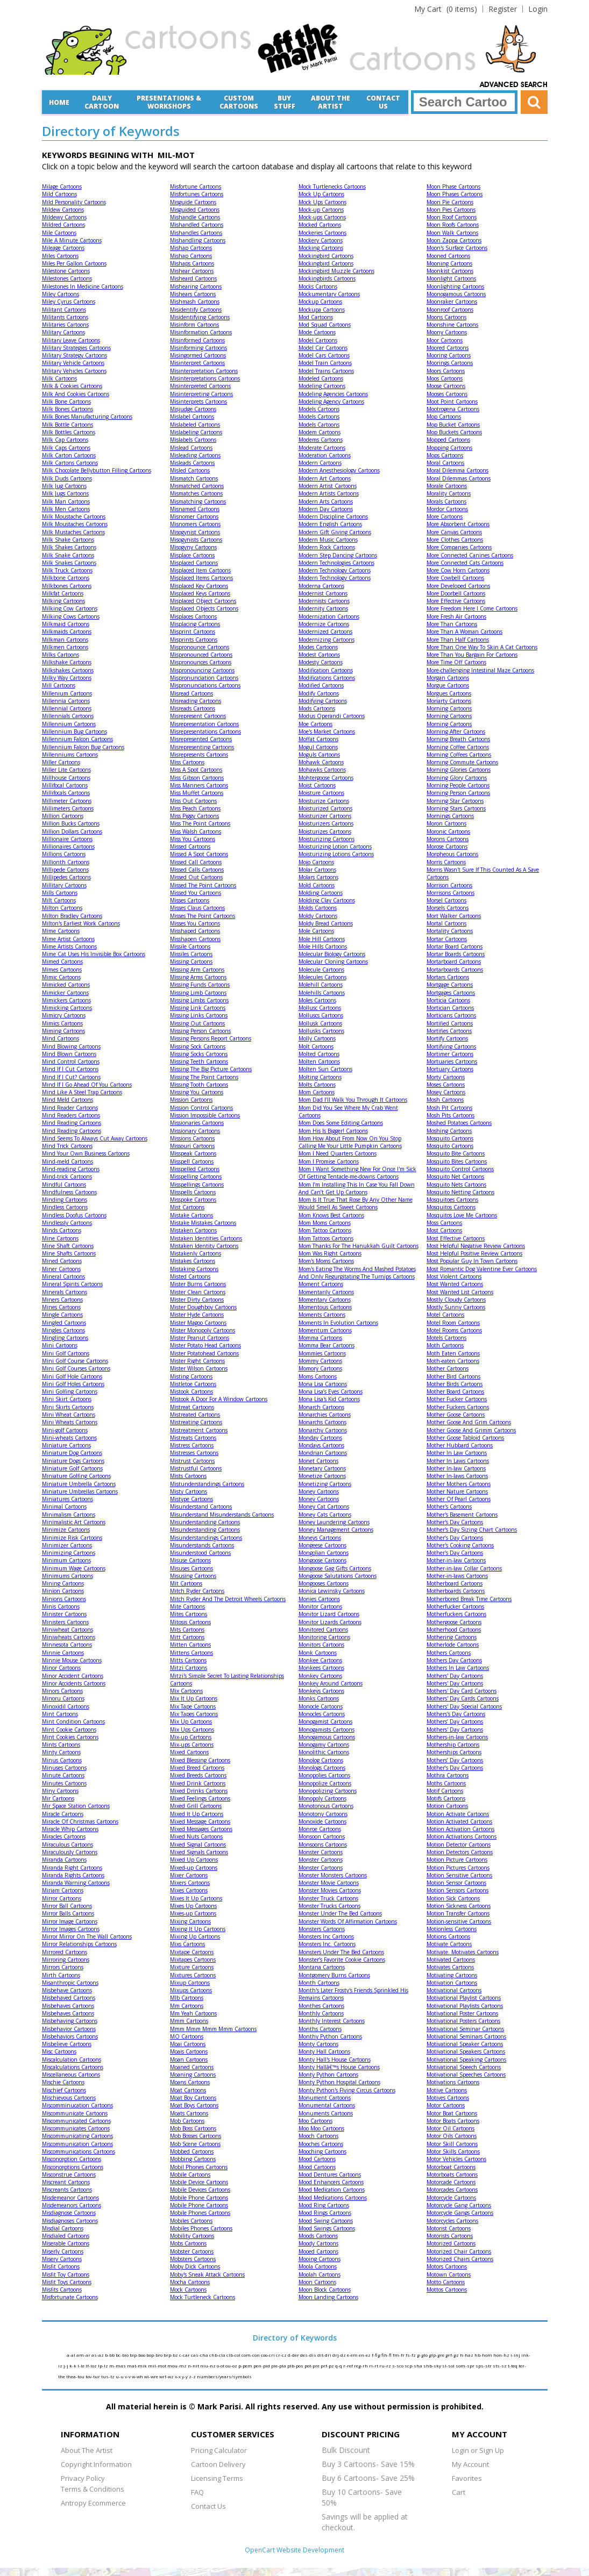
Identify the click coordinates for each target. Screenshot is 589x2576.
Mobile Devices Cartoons (200, 2189)
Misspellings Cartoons (197, 1184)
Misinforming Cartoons (198, 347)
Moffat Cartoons (318, 739)
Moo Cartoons (315, 2121)
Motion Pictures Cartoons (458, 1867)
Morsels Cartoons (448, 908)
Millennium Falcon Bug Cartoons (83, 747)
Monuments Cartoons (326, 2113)
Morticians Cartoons (451, 1015)
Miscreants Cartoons (67, 2189)
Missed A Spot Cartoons (199, 854)
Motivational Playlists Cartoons (465, 2006)
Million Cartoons (62, 816)
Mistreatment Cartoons (199, 1430)
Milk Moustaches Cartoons (75, 524)
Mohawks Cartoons (322, 769)
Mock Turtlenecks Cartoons (332, 186)
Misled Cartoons (190, 470)
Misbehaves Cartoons (68, 2006)
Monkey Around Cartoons (331, 1683)
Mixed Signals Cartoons (199, 1852)
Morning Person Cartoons (458, 793)
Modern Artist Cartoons (328, 486)
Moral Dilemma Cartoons (457, 470)
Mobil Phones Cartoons (199, 2167)
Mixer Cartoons (189, 1875)
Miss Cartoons (187, 762)
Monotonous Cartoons (326, 1806)
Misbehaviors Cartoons (70, 2036)
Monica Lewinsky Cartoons (332, 1591)
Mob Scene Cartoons (195, 2144)
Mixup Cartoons (190, 1982)
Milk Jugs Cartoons (65, 493)
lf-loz (92, 2366)
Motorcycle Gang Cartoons (459, 2205)
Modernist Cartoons (323, 593)
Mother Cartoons (448, 1368)
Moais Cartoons (189, 2051)
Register (502, 8)
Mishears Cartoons (193, 294)
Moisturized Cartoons (325, 808)
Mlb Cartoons (186, 1997)
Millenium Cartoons (67, 693)
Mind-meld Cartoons (67, 1161)
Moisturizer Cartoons (325, 816)
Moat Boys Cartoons (194, 2105)
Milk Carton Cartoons (69, 455)
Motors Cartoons (447, 2266)
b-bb (110, 2355)
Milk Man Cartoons (66, 501)
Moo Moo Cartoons (321, 2128)
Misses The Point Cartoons (202, 916)
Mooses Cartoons (447, 394)
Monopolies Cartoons (324, 1775)
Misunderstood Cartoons (200, 1552)
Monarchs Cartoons (322, 1422)
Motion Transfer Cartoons (458, 1913)
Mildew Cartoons (63, 209)
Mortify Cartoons (447, 1038)
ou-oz (231, 2366)
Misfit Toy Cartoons (65, 2274)
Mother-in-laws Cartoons (457, 1576)
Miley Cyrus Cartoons (68, 301)
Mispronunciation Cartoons (204, 677)
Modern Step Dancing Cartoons (338, 555)
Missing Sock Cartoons (197, 1046)
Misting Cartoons (191, 1376)
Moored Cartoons (448, 347)
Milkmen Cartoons (65, 647)
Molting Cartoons (320, 1077)
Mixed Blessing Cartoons (200, 1760)
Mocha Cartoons (190, 2282)
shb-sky (432, 2366)
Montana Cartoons (322, 1967)
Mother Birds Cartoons (454, 1384)
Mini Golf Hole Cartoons (72, 1376)
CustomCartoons (238, 102)
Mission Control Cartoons (201, 1107)
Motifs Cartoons (446, 1798)
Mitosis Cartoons (190, 1622)
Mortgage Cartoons (450, 984)
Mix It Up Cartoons (193, 1698)
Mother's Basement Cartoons (462, 1514)
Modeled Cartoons (321, 378)
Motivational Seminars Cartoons (466, 2036)
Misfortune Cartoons (195, 186)
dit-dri (324, 2355)
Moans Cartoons (190, 2082)
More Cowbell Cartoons (455, 578)
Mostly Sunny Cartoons (456, 1307)
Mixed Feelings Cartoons (200, 1798)
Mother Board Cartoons (455, 1391)
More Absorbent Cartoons (458, 524)
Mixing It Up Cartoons (197, 1929)
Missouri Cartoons (192, 1146)
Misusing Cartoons (193, 1576)
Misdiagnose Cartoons (69, 2212)
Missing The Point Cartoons (204, 1077)
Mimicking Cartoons (67, 1007)
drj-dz (339, 2355)
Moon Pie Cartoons (450, 202)
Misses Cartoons (189, 900)
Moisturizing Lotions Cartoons (336, 854)
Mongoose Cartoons (322, 1560)
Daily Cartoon (101, 102)
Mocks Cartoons (318, 286)
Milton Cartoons (62, 908)
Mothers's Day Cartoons (456, 1714)
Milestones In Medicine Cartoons (82, 286)
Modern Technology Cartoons (335, 570)
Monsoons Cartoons (323, 1844)
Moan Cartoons (189, 2059)
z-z (193, 2376)
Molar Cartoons (317, 869)
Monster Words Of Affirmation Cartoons (348, 1921)
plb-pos (295, 2366)
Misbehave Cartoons (67, 1990)
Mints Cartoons (61, 1744)
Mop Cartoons (444, 416)
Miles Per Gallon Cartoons (74, 263)
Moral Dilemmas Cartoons (459, 478)
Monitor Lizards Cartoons (330, 1622)
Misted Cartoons (190, 1276)
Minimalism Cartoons (68, 1514)
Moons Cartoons (446, 317)
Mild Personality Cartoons (74, 202)
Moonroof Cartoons (450, 309)
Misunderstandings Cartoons (206, 1537)
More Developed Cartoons (458, 586)
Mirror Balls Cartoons (68, 1913)
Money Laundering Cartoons (334, 1522)
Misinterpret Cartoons (197, 363)
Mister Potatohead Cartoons (204, 1353)
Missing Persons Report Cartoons (210, 1038)
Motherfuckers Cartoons (456, 1614)
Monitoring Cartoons (324, 1637)
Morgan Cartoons (448, 677)
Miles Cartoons (60, 256)
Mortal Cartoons (446, 923)
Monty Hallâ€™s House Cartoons (339, 2067)
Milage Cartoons (62, 186)
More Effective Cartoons (456, 601)
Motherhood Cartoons (454, 1629)
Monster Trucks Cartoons (329, 1906)
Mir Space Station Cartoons (76, 1806)
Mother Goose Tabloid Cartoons (465, 1437)
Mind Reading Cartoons (71, 1122)
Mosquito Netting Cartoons (460, 1192)
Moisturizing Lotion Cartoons (335, 846)
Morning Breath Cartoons (458, 739)
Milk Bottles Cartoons (68, 432)
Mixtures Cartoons (193, 1975)
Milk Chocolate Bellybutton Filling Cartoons (96, 470)
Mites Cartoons (188, 1614)
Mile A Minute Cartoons (72, 240)
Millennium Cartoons (69, 724)
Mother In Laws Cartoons (458, 1461)
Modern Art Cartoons (325, 478)
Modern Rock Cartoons (327, 547)
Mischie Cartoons (63, 2082)
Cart (458, 2492)
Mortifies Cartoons (449, 1031)
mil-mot (157, 2366)
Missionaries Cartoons (197, 1122)
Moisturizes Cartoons (325, 831)
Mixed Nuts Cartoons (196, 1836)
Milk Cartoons (59, 378)
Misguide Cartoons (193, 202)
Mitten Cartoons (190, 1644)
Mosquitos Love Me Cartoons (462, 1215)
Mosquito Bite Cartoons (456, 1153)
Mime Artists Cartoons (69, 946)
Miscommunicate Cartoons (75, 2113)
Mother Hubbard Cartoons (460, 1445)
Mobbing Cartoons (193, 2159)
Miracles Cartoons (64, 1836)
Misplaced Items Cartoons (201, 578)
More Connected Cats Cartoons (465, 562)
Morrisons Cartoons (450, 892)
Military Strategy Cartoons (74, 355)
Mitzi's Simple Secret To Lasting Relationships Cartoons (227, 1679)
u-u (120, 2376)
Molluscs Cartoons (321, 1015)
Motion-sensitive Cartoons (459, 1921)
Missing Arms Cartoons (198, 977)
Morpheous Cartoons (452, 854)
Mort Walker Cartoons (454, 916)
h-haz (467, 2355)
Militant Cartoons (64, 309)
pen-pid (262, 2366)
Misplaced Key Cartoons (199, 586)
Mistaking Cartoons (194, 1269)
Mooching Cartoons (322, 2151)
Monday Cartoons (320, 1437)
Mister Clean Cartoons (197, 1292)
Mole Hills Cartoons (323, 946)
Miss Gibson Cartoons (197, 777)
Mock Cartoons (188, 2289)
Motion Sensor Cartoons (456, 1882)
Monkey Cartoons (320, 1676)
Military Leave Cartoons (71, 340)
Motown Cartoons (449, 2274)
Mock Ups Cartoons (322, 202)
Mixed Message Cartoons (200, 1821)
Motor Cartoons (446, 2105)
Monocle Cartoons (321, 1706)
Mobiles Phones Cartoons (201, 2228)
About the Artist (330, 102)
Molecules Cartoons (322, 977)
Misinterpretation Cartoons (204, 371)
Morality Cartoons (449, 493)
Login (538, 8)
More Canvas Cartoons (454, 532)
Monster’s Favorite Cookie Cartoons (342, 1959)
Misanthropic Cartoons (70, 1982)
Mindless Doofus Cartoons (74, 1215)
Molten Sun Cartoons (325, 1069)
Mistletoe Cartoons (193, 1384)
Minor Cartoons (61, 1667)
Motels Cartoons (446, 1337)
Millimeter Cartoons (66, 801)
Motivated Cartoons (451, 1959)
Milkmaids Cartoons (66, 631)
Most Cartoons (444, 1230)
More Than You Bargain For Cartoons (472, 654)
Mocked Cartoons (320, 224)
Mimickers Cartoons (66, 1000)
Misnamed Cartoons (194, 509)
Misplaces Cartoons (193, 616)
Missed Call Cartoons (196, 862)
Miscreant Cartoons (66, 2182)
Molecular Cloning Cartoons (333, 961)
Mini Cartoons (59, 1345)
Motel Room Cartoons (453, 1322)
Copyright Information (96, 2464)
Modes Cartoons (318, 647)
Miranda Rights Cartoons (73, 1875)
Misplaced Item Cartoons (200, 570)
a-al (71, 2355)
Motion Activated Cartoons (459, 1821)
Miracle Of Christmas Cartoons (80, 1821)
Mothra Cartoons (448, 1775)
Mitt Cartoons (187, 1637)
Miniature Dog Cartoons (72, 1452)
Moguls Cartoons (319, 754)
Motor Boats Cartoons (453, 2121)
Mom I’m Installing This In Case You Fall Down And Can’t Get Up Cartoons (357, 1188)
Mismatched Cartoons (197, 486)
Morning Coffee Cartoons (458, 747)
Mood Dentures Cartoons (330, 2174)
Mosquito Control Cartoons (460, 1169)
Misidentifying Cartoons (200, 317)
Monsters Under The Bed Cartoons (341, 1952)
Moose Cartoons (446, 386)
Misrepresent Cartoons (198, 716)
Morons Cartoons (448, 839)
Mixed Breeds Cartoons (198, 1775)
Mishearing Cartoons (196, 286)
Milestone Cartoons (66, 271)
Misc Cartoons (59, 2051)
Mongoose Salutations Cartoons (338, 1576)
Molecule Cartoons (321, 969)
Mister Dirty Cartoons (197, 1299)
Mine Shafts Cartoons (69, 1253)
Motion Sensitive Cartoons (459, 1875)
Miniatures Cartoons (67, 1499)
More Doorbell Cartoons (456, 593)
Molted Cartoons (319, 1054)
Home (59, 102)
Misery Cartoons (62, 2259)
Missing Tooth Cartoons (199, 1084)
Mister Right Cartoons (197, 1361)
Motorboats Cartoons (452, 2174)
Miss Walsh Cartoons (195, 831)
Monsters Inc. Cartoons (327, 1944)
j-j (66, 2366)
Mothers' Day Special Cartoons (464, 1706)
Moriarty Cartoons (449, 701)
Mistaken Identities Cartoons (206, 1238)
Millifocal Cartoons (65, 785)
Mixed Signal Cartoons (198, 1844)
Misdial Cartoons (62, 2228)
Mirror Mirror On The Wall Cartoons (87, 1936)
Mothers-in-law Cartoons (457, 1737)
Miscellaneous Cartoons (71, 2074)
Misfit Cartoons (61, 2266)
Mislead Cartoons (191, 447)
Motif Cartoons (445, 1791)
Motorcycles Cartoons (452, 2221)
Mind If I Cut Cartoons (70, 1069)
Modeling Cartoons (322, 386)
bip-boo (138, 2355)
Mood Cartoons (317, 2159)
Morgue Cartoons (448, 685)
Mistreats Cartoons (193, 1437)
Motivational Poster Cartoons (462, 2013)
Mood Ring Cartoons (324, 2205)
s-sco (398, 2366)
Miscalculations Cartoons (72, 2067)
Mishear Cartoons (192, 271)
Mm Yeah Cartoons (193, 2013)
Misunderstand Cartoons (201, 1506)
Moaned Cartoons (192, 2067)
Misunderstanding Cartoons (205, 1522)
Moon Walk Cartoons (452, 232)
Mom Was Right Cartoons (330, 1253)
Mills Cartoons (59, 892)
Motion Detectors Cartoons (460, 1852)
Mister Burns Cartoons (198, 1284)
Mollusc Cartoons (320, 1007)
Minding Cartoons (64, 1199)
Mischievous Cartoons (69, 2097)
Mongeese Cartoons (322, 1545)
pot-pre (312, 2366)
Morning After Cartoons (456, 731)
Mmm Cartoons (189, 2021)
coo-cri (268, 2355)
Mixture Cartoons (192, 1967)
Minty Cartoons (61, 1752)
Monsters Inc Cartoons (326, 1936)
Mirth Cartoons (61, 1975)
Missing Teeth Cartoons (199, 1061)
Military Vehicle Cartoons (73, 363)
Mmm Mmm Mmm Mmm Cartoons (213, 2029)
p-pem (245, 2366)
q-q (339, 2366)
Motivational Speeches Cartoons (466, 2074)
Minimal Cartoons (64, 1506)
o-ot (221, 2366)
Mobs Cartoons (188, 2243)
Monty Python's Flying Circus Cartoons (347, 2090)
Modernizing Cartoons (326, 639)
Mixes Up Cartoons (193, 1906)
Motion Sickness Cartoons (459, 1906)
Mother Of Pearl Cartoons (459, 1499)
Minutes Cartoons (64, 1783)
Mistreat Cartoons (192, 1407)
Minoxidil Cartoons (65, 1706)
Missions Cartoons (192, 1138)
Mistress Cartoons (192, 1445)
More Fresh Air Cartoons (456, 616)
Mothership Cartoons (453, 1744)
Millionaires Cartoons (68, 846)
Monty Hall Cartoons (324, 2051)
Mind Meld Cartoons (67, 1099)
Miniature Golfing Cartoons (76, 1476)
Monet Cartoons (318, 1461)
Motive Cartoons (447, 2090)
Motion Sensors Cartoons (457, 1890)
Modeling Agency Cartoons (331, 401)
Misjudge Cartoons (193, 409)
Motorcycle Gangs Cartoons (460, 2212)
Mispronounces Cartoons (200, 662)
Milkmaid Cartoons (65, 624)
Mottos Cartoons (447, 2289)
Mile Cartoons (59, 232)
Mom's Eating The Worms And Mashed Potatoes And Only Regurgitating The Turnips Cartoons (357, 1272)
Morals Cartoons (446, 501)
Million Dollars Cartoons (72, 831)
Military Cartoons (63, 332)
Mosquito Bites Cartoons (457, 1161)
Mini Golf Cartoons (65, 1353)
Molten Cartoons (319, 1061)
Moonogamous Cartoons (456, 294)
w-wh (138, 2376)
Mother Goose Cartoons (456, 1414)
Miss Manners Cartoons (199, 785)
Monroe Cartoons (320, 1829)
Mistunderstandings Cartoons (207, 1484)
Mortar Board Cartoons (454, 946)
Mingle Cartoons (62, 1314)
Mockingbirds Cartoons (327, 278)
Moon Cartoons (317, 2282)
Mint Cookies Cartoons (70, 1737)
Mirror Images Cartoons (71, 1929)
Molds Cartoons (318, 908)
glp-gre (437, 2355)
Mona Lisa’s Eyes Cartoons (331, 1391)
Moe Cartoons (315, 724)
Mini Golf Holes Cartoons (73, 1384)
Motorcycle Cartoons (451, 2197)
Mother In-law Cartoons (456, 1468)
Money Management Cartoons (336, 1529)
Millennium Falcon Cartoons (77, 739)
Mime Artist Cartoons (68, 939)
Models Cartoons (319, 409)
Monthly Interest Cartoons (332, 2021)
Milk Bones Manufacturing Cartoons (87, 416)
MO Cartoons (186, 2036)
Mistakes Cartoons (192, 1261)
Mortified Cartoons (450, 1023)
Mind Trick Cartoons (67, 1146)
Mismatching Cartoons (198, 501)
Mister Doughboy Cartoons (203, 1307)
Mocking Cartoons (321, 248)
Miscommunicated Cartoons (76, 2121)
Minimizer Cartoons (67, 1545)
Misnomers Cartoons (195, 524)
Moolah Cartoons (319, 2274)
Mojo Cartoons (316, 862)
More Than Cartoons (452, 624)
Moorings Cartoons (450, 363)
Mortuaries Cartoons (452, 1061)
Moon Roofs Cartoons (453, 224)
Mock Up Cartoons (321, 194)
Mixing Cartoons (190, 1921)
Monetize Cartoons (322, 1476)
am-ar (83, 2355)
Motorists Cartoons (450, 2236)
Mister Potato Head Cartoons (205, 1345)
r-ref (348, 2366)
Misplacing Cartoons (195, 624)
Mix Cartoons (186, 1691)
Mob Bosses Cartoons (195, 2136)
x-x (178, 2376)
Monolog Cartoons (321, 1760)
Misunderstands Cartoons (202, 1545)
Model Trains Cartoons (326, 371)
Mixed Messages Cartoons (201, 1829)
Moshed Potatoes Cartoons (459, 1122)
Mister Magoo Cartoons (198, 1322)
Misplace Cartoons (192, 555)
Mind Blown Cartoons (69, 1054)
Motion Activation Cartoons (460, 1829)
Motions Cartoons (448, 1936)
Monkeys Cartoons (321, 1691)
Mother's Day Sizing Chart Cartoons (472, 1529)
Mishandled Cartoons (196, 224)
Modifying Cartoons (323, 701)
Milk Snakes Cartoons (69, 562)
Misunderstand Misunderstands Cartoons (222, 1514)
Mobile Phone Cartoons (199, 2197)
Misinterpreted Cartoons (200, 386)
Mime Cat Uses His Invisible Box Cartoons (93, 954)
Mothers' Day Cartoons (455, 1676)
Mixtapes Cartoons (193, 1959)
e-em (353, 2355)
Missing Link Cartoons (197, 1007)
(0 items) (445, 9)
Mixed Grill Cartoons (196, 1806)
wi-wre (151, 2376)
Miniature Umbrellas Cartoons (80, 1491)
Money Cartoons (319, 1491)
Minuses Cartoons (64, 1767)
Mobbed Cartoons (192, 2151)
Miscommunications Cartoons (78, 2151)
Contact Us (383, 102)
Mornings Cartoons (450, 816)
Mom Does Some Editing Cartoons (341, 1122)
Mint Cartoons (60, 1714)
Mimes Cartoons (62, 969)
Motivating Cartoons (452, 1975)
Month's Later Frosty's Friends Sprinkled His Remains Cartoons (353, 1993)
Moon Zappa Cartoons (454, 240)
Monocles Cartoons (322, 1714)
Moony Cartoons (447, 332)
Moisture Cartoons (321, 793)
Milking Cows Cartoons (71, 616)
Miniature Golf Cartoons (72, 1468)
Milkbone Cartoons (65, 578)
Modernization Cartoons (329, 616)
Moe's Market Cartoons (327, 731)
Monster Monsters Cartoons (333, 1875)
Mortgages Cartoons (451, 992)
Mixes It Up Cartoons (196, 1898)
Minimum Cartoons (66, 1560)
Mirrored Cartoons (64, 1952)
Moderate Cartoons (322, 447)
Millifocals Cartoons (66, 793)
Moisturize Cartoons (324, 801)
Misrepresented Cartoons (201, 739)
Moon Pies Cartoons (451, 209)
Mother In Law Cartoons (457, 1452)
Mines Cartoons (61, 1307)
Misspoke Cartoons (193, 1199)
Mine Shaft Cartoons (68, 1246)
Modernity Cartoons (323, 608)
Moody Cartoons (318, 2243)
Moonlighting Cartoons (455, 286)
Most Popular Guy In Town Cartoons (472, 1261)
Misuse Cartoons (190, 1560)
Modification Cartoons (326, 670)
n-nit (194, 2366)
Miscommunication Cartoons (77, 2144)
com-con (251, 2355)
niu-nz (208, 2366)
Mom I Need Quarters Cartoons (338, 1153)
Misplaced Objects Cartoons (204, 608)
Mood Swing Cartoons (326, 2221)
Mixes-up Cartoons (193, 1913)
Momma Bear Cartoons (326, 1345)
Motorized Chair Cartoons (459, 2251)
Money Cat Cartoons (324, 1506)
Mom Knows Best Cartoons (331, 1215)
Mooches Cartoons (321, 2144)
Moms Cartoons (318, 1376)
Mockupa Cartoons (322, 309)
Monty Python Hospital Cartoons (339, 2082)
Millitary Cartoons (64, 885)
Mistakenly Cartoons (195, 1253)
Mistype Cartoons (191, 1499)
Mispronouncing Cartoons (202, 670)
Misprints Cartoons (193, 639)
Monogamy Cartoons (324, 1744)
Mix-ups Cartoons (192, 1744)
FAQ (197, 2492)
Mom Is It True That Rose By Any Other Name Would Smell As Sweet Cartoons (356, 1203)
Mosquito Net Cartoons (455, 1176)
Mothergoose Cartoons (454, 1622)
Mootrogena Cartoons (453, 409)
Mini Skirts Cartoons (68, 1407)
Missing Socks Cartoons (199, 1054)
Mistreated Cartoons (195, 1414)
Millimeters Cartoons (68, 808)
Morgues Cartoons (449, 693)
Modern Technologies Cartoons (336, 562)
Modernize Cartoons (324, 624)
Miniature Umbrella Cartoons (79, 1484)
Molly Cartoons (317, 1038)
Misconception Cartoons (71, 2159)
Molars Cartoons (318, 877)
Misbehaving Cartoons (69, 2021)
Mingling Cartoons (65, 1337)
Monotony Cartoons (323, 1814)
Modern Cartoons (320, 463)
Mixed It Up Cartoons (196, 1814)
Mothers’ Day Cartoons (455, 1721)
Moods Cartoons (318, 2236)
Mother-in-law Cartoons (456, 1560)
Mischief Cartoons (64, 2090)
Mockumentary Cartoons (329, 294)
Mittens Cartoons (191, 1652)
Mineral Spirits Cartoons (72, 1284)
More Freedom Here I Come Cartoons (472, 608)
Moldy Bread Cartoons (326, 923)
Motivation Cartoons (452, 1982)
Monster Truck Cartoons (328, 1898)
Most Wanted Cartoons (455, 1284)
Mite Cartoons (187, 1606)
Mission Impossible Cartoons (205, 1115)
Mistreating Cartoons (196, 1422)
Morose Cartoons (447, 846)
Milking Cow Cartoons (69, 608)
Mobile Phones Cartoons (200, 2212)
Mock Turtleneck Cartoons (202, 2297)
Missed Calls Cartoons (197, 869)
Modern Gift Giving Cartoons (335, 532)
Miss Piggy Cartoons (194, 816)
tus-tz (108, 2376)
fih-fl (387, 2355)
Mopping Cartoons (449, 447)
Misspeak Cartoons (193, 1153)
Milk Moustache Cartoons (73, 516)
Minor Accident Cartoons (72, 1676)
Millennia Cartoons (66, 701)
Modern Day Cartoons (326, 509)
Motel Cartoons (445, 1314)
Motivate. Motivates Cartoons (463, 1952)
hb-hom (483, 2355)
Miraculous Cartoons (67, 1844)
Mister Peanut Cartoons (199, 1337)
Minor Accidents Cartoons (73, 1683)
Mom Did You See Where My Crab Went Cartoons (348, 1111)
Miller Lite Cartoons (66, 769)
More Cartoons (445, 516)
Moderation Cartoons (325, 455)
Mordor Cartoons (447, 509)
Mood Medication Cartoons (332, 2189)
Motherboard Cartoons (454, 1583)
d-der (294, 2355)
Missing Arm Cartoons (197, 969)
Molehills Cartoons (322, 992)
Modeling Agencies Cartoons (333, 394)
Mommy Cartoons (320, 1361)
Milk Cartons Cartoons (70, 463)
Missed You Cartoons (195, 892)
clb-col (234, 2355)
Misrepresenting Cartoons (202, 747)
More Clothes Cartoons (455, 539)
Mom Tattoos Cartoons (326, 1238)
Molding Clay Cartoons (327, 900)
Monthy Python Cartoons (330, 2036)
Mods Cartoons (317, 708)
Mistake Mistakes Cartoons (203, 1222)
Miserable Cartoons (65, 2243)
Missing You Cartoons (196, 1092)
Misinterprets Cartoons (198, 401)
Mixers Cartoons (190, 1882)
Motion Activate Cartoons (458, 1814)
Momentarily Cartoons (326, 1292)
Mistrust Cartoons (192, 1461)
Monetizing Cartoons (325, 1484)
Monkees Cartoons (321, 1667)
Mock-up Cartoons (321, 209)
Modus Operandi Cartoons (332, 716)
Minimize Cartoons (66, 1529)
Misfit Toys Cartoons (66, 2282)
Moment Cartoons (321, 1284)
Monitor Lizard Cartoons (329, 1614)
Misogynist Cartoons (195, 532)
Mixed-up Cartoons (193, 1867)
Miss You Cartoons (192, 839)
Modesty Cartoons (321, 662)
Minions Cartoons (64, 1599)
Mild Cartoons (59, 194)
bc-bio (123, 2355)
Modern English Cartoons (330, 524)
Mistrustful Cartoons (196, 1468)
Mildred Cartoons (63, 224)
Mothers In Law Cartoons (458, 1667)
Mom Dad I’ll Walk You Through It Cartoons (353, 1099)
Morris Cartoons (446, 862)
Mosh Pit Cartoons (449, 1107)
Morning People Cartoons (458, 785)
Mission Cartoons (191, 1099)
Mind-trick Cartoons (67, 1176)
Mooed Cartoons (318, 2251)
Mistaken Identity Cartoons (204, 1246)
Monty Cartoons (318, 2044)
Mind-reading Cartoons (71, 1169)
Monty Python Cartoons (328, 2074)
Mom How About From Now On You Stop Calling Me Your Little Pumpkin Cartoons (350, 1142)
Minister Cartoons (64, 1614)
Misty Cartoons (188, 1491)
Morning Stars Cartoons (456, 808)
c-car (185, 2355)
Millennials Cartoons (68, 716)
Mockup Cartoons (320, 301)
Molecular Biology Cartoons (332, 954)
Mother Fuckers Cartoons (458, 1407)
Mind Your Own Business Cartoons (86, 1153)
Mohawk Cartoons (321, 762)
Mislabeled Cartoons (195, 424)
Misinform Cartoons (194, 324)
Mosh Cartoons (445, 1099)
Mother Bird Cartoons (453, 1376)
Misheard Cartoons (193, 278)
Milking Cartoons (63, 601)
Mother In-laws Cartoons (457, 1476)
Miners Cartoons (62, 1299)
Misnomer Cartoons (194, 516)
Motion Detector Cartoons (459, 1844)
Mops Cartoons (445, 455)
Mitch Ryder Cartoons (197, 1591)
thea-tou (76, 2376)
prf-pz (328, 2366)
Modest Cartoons (319, 654)
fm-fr (399, 2355)
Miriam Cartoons (62, 1890)
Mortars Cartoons (448, 977)
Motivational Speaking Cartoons (466, 2059)
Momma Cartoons (320, 1337)
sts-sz (500, 2366)
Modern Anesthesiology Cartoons (339, 470)
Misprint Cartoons (192, 631)
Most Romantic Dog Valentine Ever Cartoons (482, 1269)
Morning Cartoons (449, 708)
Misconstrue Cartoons (69, 2174)
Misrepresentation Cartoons (204, 724)
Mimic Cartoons (61, 977)
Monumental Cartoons (327, 2105)
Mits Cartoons (187, 1629)
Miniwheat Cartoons (67, 1629)
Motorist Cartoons (449, 2228)
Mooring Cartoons (449, 355)
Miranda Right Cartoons (72, 1867)
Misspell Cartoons (192, 1161)
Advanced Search (514, 85)
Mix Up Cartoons (191, 1721)
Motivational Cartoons (454, 1990)
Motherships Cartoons (454, 1752)
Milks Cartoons (60, 654)
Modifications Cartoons (327, 677)
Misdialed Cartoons (65, 2236)
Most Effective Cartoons (456, 1238)
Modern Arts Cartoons (326, 501)
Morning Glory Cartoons (457, 777)
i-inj (515, 2355)
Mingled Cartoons (64, 1322)
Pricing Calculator (219, 2450)
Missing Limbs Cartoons (199, 1000)
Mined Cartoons (62, 1261)
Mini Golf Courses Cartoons (76, 1368)
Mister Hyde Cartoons (197, 1314)
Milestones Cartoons (67, 278)
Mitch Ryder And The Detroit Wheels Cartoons (228, 1599)
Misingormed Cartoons (198, 355)
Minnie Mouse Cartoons (72, 1660)
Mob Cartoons (187, 2121)
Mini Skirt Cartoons (66, 1399)
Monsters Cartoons (322, 1929)
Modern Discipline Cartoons (333, 516)
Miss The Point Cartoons (200, 823)
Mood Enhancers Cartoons (331, 2182)
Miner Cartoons (61, 1269)
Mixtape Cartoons (192, 1952)
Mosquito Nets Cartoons (456, 1184)
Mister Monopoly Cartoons (202, 1330)
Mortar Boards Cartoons (456, 954)
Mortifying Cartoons (451, 1046)
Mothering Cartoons (452, 1637)
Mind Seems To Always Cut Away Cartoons (94, 1138)
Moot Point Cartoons (452, 401)
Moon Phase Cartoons (453, 186)
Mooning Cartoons (449, 263)
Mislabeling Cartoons (196, 432)
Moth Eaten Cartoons (453, 1353)
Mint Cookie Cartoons (69, 1729)
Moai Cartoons (187, 2044)
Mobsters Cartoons (193, 2259)
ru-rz (385, 2366)
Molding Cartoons (321, 892)
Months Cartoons (320, 2029)
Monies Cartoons (319, 1599)
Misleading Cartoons (195, 455)
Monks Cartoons (319, 1698)
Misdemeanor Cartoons (70, 2197)
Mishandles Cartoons (196, 232)
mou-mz (177, 2366)
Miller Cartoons (61, 762)
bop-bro (155, 2355)
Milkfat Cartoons (62, 593)
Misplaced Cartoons (194, 562)
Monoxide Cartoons (322, 1821)
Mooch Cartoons (318, 2136)
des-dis (308, 2355)
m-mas (118, 2366)
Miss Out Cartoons (193, 801)
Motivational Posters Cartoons (463, 2021)
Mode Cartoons (317, 332)
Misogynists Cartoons (196, 539)
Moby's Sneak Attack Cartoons (207, 2274)
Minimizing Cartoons (68, 1552)
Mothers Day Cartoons (454, 1660)
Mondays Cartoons (321, 1445)
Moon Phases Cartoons (454, 194)
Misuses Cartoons (191, 1568)
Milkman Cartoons (65, 639)
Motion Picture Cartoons (457, 1859)
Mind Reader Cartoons (70, 1107)
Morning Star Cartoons (455, 801)
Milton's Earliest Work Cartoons (81, 923)
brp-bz (171, 2355)
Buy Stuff (284, 102)
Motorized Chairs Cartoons (460, 2259)
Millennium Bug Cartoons (74, 731)
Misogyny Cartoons (193, 547)
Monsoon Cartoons (322, 1836)
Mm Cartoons (186, 2006)
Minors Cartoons (62, 1691)
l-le (81, 2366)
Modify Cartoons (319, 693)
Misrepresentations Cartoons (205, 731)
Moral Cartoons (445, 463)
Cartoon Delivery (218, 2464)
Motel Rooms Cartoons (454, 1330)
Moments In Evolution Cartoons (338, 1322)
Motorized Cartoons (451, 2243)
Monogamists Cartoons (326, 1729)
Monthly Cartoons (321, 2013)
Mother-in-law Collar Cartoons (464, 1568)
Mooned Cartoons (448, 256)
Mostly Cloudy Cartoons (456, 1299)
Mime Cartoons (61, 931)
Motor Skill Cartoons (452, 2144)
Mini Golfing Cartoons (69, 1391)
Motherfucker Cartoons (455, 1606)
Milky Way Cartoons (66, 677)
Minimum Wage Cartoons (73, 1568)
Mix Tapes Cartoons (194, 1714)
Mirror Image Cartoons (69, 1921)
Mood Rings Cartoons (325, 2212)
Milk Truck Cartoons (67, 570)
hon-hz (501, 2355)
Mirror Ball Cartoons (67, 1906)
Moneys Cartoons (320, 1537)
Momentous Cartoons (325, 1307)
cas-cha (200, 2355)
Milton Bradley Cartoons (72, 916)
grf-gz (452, 2355)
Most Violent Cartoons (454, 1276)
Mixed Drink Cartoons (197, 1783)
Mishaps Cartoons (192, 263)
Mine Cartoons (60, 1238)
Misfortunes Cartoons (196, 194)
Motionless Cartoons (452, 1929)
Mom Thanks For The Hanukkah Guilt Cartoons (358, 1246)
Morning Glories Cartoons (459, 769)
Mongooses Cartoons (324, 1583)
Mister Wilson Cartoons (199, 1368)
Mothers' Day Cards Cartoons (463, 1698)
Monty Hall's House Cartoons (335, 2059)
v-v (128, 2376)
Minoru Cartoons (63, 1698)
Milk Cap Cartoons (65, 439)
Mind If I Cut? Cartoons (71, 1077)
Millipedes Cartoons (66, 877)
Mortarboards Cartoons (455, 969)
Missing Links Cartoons (199, 1015)
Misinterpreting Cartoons (201, 394)
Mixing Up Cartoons (195, 1936)
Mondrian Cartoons (323, 1452)
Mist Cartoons (187, 1207)
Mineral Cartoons (63, 1276)
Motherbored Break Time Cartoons (469, 1599)
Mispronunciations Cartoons (205, 685)
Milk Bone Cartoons (66, 401)
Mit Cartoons (186, 1583)
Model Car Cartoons (323, 347)
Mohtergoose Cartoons (326, 777)
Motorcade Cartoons (451, 2182)
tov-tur (93, 2376)
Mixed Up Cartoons (194, 1859)
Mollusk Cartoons (320, 1023)
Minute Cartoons (63, 1775)
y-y (185, 2376)
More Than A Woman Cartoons (464, 631)
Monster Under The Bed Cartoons (340, 1913)
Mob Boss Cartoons (193, 2128)
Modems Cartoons (321, 439)
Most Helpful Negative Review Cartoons (476, 1246)
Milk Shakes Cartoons (69, 547)
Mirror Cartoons (61, 1898)
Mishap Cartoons (191, 248)
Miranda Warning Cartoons (76, 1882)
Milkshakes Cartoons (68, 670)
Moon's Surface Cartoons (457, 248)
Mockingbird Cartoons (326, 256)
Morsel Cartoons (446, 900)
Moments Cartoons (322, 1314)
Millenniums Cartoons (70, 754)
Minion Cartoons (63, 1591)
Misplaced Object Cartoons (203, 601)
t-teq (513, 2366)
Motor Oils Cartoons (452, 2136)
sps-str (484, 2366)
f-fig (376, 2355)
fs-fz (411, 2355)
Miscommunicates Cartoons (76, 2128)
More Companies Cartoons (459, 547)
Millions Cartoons (64, 854)
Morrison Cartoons (449, 885)
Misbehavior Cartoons (69, 2029)
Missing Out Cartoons (197, 1023)
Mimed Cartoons (62, 961)
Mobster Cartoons (192, 2251)
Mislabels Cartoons (193, 439)
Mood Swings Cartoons (327, 2228)
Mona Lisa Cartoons (323, 1384)
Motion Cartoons (447, 1806)
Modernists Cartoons (324, 601)
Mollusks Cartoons (321, 1031)
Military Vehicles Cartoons (74, 371)
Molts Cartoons (317, 1084)
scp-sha (414, 2366)
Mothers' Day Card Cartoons (461, 1691)
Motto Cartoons (446, 2282)
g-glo (423, 2355)
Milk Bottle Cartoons (67, 424)
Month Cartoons (319, 1982)
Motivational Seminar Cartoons (465, 2029)
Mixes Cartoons (189, 1890)
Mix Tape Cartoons (193, 1706)
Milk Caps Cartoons (66, 447)
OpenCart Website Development (294, 2550)
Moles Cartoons (317, 1000)
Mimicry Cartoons (64, 1015)
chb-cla (217, 2355)
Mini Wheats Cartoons (69, 1422)
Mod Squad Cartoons (325, 324)
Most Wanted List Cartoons (460, 1292)
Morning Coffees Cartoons (459, 754)
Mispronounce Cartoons (199, 647)
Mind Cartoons (60, 1038)
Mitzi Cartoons (188, 1667)
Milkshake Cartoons (66, 662)
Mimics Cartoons (62, 1023)
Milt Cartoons (59, 900)
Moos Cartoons (445, 378)
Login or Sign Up (478, 2450)
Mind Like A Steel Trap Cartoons (82, 1092)
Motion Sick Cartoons (453, 1898)
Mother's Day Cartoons (455, 1522)
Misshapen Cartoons (195, 939)
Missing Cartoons (191, 961)
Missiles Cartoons (191, 954)
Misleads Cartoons (192, 463)
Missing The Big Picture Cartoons (211, 1069)
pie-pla (279, 2366)
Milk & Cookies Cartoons (72, 386)
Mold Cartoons (317, 885)
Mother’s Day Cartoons (455, 1537)
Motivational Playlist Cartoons (464, 1997)
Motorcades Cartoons (452, 2189)
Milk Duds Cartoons (67, 478)
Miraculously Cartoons (69, 1852)
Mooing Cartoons (319, 2259)
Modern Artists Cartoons (329, 493)
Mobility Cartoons (192, 2236)
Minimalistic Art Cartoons (73, 1522)
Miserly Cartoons (62, 2251)
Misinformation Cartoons (201, 332)
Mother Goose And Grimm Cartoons (471, 1430)
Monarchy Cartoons (323, 1430)
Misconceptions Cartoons (72, 2167)
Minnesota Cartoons (67, 1644)
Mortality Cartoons (450, 931)
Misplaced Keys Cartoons (200, 593)
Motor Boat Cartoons (452, 2113)
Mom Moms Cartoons (325, 1222)
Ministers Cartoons (65, 1622)
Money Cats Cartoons (325, 1514)
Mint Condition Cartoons (73, 1721)
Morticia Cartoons (448, 1000)
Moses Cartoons (446, 1084)
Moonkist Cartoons (450, 271)
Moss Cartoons (444, 1222)
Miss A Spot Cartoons (196, 769)
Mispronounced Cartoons (201, 654)
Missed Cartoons (190, 846)
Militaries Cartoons (65, 324)
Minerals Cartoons (64, 1292)
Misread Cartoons (191, 693)
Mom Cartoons (317, 1092)
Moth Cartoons (445, 1345)
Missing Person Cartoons (200, 1031)
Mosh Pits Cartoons (450, 1115)
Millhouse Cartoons (66, 777)
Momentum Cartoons (325, 1330)
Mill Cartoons (58, 685)
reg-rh (361, 2366)
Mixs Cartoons (187, 1944)
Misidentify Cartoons (196, 309)
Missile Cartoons (190, 946)
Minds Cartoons (61, 1230)
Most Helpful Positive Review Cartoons (474, 1253)
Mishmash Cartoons (194, 301)
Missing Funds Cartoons (200, 984)
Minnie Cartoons (63, 1652)
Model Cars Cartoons (324, 355)
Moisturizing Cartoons (326, 839)
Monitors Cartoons (321, 1644)
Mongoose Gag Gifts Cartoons (335, 1568)
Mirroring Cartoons (65, 1959)
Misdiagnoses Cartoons (70, 2221)
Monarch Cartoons (321, 1407)
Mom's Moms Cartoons (326, 1261)
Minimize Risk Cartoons (72, 1537)
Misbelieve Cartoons (66, 2044)
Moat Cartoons (188, 2090)
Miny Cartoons (60, 1791)
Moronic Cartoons (448, 831)
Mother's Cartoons (449, 1506)
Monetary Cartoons (322, 1468)
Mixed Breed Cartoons (197, 1767)
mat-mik (137, 2366)
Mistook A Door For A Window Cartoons (218, 1399)
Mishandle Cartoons (195, 217)
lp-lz (103, 2366)
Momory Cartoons (320, 1368)
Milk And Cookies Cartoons (75, 394)
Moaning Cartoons (193, 2074)
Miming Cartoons (63, 1031)
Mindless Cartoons (65, 1207)
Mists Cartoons (188, 1476)
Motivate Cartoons (449, 1944)
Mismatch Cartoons (194, 478)
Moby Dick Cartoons (195, 2266)
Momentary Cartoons (325, 1299)
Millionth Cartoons (65, 862)
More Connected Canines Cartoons (470, 555)
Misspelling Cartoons (196, 1176)
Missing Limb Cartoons (198, 992)
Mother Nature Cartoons (457, 1491)
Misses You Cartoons (195, 923)
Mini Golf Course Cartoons (75, 1361)
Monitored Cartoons (323, 1629)
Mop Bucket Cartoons (453, 424)
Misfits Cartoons (62, 2289)
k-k (73, 2366)
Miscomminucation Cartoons (77, 2105)
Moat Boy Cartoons (193, 2097)
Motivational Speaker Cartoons (465, 2044)
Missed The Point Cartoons (203, 885)
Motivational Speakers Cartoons (466, 2051)
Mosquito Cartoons (450, 1138)
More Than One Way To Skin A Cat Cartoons (482, 647)
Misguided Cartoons (194, 209)
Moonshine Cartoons (452, 324)
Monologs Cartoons (322, 1767)
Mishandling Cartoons (197, 240)
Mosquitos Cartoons (451, 1207)
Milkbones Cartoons (66, 586)
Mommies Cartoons (322, 1353)
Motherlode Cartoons (453, 1644)
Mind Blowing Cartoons (71, 1046)
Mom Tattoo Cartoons (325, 1230)
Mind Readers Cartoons (71, 1115)
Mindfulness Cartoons (69, 1192)
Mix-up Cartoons (190, 1737)
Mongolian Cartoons (324, 1552)
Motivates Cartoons (450, 1967)
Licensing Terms (217, 2478)
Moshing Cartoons (449, 1131)
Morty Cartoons (446, 1077)
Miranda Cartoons (64, 1859)
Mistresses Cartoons (194, 1452)
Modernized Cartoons (325, 631)
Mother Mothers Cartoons (459, 1484)
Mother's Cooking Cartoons (460, 1545)
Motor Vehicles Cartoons (456, 2159)
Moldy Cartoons (318, 916)
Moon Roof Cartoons (452, 217)
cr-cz (282, 2355)
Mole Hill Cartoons (322, 939)
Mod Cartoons (316, 317)
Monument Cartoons (325, 2097)
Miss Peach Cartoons (195, 808)
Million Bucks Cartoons (71, 823)
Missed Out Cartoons (196, 877)
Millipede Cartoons (65, 869)
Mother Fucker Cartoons (457, 1399)
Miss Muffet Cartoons (196, 793)
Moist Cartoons (317, 785)
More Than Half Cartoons (458, 639)
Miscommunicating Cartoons (77, 2136)
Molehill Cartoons (321, 984)
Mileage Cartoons (63, 248)
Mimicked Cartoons (66, 984)
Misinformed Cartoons (197, 340)
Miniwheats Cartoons (68, 1637)
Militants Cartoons (65, 317)
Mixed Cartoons (189, 1752)
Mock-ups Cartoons (322, 217)
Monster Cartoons (321, 1852)
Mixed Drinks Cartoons (199, 1791)
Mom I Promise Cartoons (329, 1161)
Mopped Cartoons (448, 439)
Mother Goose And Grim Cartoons (469, 1422)
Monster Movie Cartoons (329, 1882)
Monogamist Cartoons (325, 1721)
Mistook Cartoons (191, 1391)
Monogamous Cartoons (327, 1737)
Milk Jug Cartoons (64, 486)
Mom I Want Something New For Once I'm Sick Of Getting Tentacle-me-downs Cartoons (357, 1172)
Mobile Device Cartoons (199, 2182)
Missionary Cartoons (195, 1131)
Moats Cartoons (189, 2113)
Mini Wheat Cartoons (68, 1414)
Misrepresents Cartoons (199, 754)
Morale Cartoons (447, 486)
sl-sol (449, 2366)
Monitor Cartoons (320, 1606)
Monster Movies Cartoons (330, 1890)
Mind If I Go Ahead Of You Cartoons (87, 1084)
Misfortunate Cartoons (70, 2297)
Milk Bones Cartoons (67, 409)
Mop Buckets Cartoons (454, 432)
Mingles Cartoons (63, 1330)
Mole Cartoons (316, 931)
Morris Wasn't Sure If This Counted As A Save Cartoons (483, 873)
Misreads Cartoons (192, 708)
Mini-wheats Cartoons (69, 1437)
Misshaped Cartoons (195, 931)
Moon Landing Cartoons (328, 2297)
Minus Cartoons (62, 1760)
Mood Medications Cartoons (333, 2197)
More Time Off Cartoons (456, 662)
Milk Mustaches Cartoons (73, 532)
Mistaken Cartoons (193, 1230)
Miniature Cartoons (66, 1445)
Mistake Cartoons (191, 1215)
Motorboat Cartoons (451, 2167)
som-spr (466, 2366)
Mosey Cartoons (446, 1092)
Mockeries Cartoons (322, 232)
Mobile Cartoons (190, 2174)
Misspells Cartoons (193, 1192)
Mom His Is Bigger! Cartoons (333, 1131)
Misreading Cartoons (195, 701)
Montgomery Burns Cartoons (334, 1975)
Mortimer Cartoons (450, 1054)
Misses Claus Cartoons (197, 908)
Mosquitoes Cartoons (452, 1199)
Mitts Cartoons (188, 1660)
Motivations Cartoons (453, 2082)
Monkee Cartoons (320, 1660)
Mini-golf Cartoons (65, 1430)
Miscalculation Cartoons (71, 2059)
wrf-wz (167, 2376)
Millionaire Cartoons (67, 839)
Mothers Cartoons (449, 1652)
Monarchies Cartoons (325, 1414)
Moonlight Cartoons (451, 278)
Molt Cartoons (316, 1046)
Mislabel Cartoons (192, 416)
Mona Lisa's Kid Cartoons (329, 1399)
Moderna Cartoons (321, 586)
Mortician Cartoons (450, 1007)
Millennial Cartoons (66, 708)
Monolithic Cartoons (324, 1752)
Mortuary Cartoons (450, 1069)
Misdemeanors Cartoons (71, 2205)
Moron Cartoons (446, 823)
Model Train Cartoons (325, 363)
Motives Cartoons (448, 2097)
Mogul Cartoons (318, 747)
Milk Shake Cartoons (68, 539)
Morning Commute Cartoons (462, 762)
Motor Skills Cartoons (453, 2151)
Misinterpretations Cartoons (205, 378)
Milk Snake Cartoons (68, 555)
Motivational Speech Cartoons (464, 2067)
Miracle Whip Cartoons (70, 1829)
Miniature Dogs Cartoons (73, 1461)
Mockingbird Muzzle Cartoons (336, 271)
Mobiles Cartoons (191, 2221)
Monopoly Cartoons (322, 1798)
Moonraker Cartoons (452, 301)
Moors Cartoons (446, 371)
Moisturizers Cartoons (326, 823)
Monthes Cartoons (321, 2006)
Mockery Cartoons (321, 240)
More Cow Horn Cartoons (458, 570)
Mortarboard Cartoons (454, 961)
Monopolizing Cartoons (328, 1791)
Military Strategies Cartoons (76, 347)
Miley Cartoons (60, 294)
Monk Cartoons (318, 1652)
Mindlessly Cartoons (67, 1222)
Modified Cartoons (321, 685)
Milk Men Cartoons (66, 509)
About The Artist (86, 2450)
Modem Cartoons (319, 432)
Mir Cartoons (58, 1798)
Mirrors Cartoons (62, 1967)
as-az (98, 2355)
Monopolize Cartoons (325, 1783)
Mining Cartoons (63, 1583)
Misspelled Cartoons (194, 1169)
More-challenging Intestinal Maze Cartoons (480, 670)
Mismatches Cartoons (196, 493)
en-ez (365, 2355)
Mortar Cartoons (447, 939)
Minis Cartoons (61, 1606)
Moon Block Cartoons (325, 2289)
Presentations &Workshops (169, 102)
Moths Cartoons (446, 1783)
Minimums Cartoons (67, 1576)
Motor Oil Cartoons (450, 2128)
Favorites (467, 2478)
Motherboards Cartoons (456, 1591)
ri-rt (374, 2366)
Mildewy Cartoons (64, 217)
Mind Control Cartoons (71, 1061)
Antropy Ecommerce (93, 2503)
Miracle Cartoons (62, 1814)
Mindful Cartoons (64, 1184)
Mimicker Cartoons (65, 992)
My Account (470, 2464)
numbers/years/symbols (224, 2376)
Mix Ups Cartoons (192, 1729)
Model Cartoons (318, 340)
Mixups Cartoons (191, 1990)
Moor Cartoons (445, 340)
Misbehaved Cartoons (68, 1997)
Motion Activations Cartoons (461, 1836)
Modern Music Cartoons (328, 539)
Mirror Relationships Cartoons (79, 1944)
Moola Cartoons (318, 2266)
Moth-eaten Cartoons (453, 1361)
